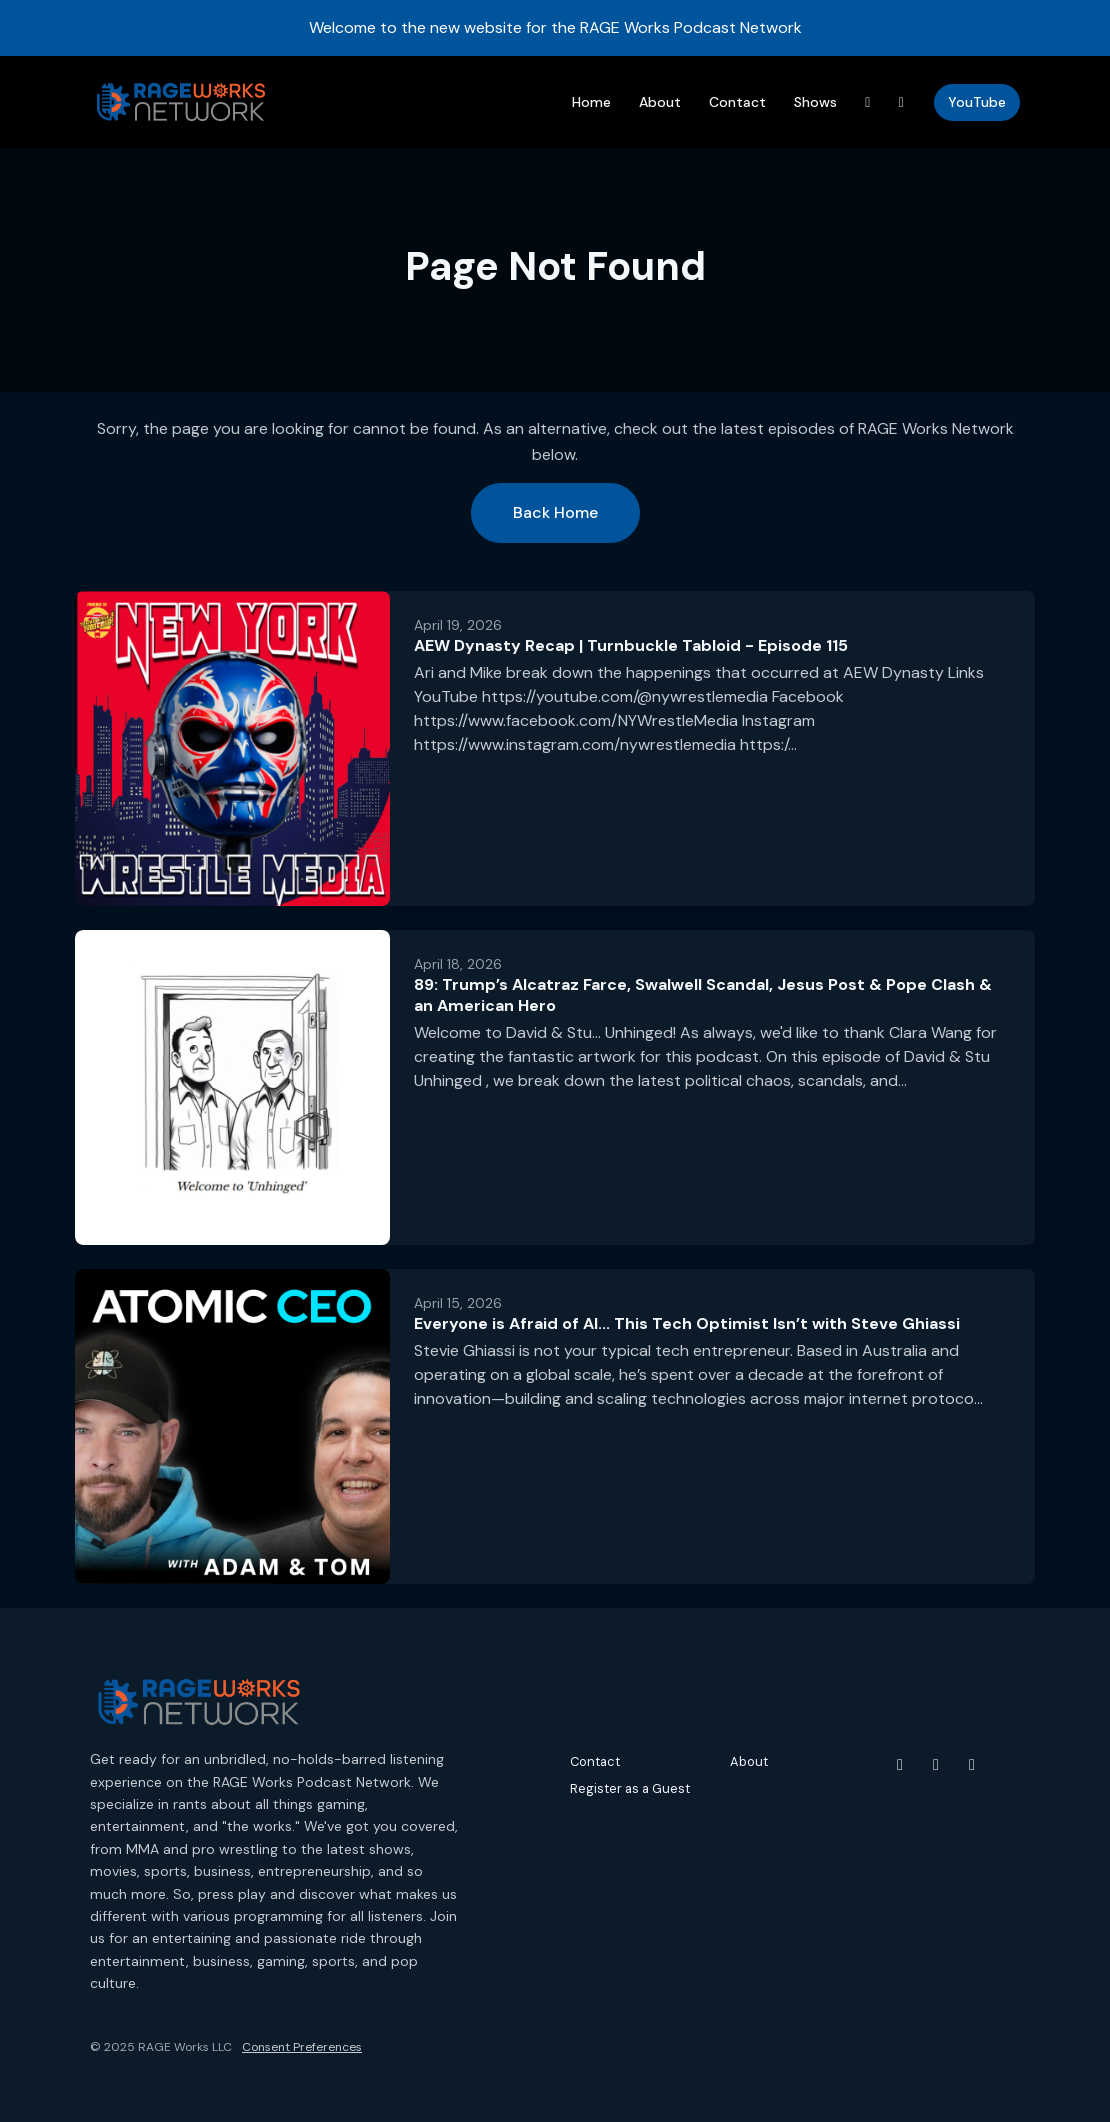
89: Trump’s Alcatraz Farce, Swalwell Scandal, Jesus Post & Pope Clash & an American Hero (703, 995)
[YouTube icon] (900, 1765)
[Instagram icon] (936, 1765)
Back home (555, 512)
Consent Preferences (302, 2047)
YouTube (977, 102)
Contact (737, 102)
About (660, 102)
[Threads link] (868, 102)
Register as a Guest (630, 1788)
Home (591, 102)
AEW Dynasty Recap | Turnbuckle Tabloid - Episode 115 (631, 645)
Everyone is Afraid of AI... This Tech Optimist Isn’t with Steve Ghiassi (687, 1323)
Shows (815, 102)
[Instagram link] (902, 102)
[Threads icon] (972, 1765)
